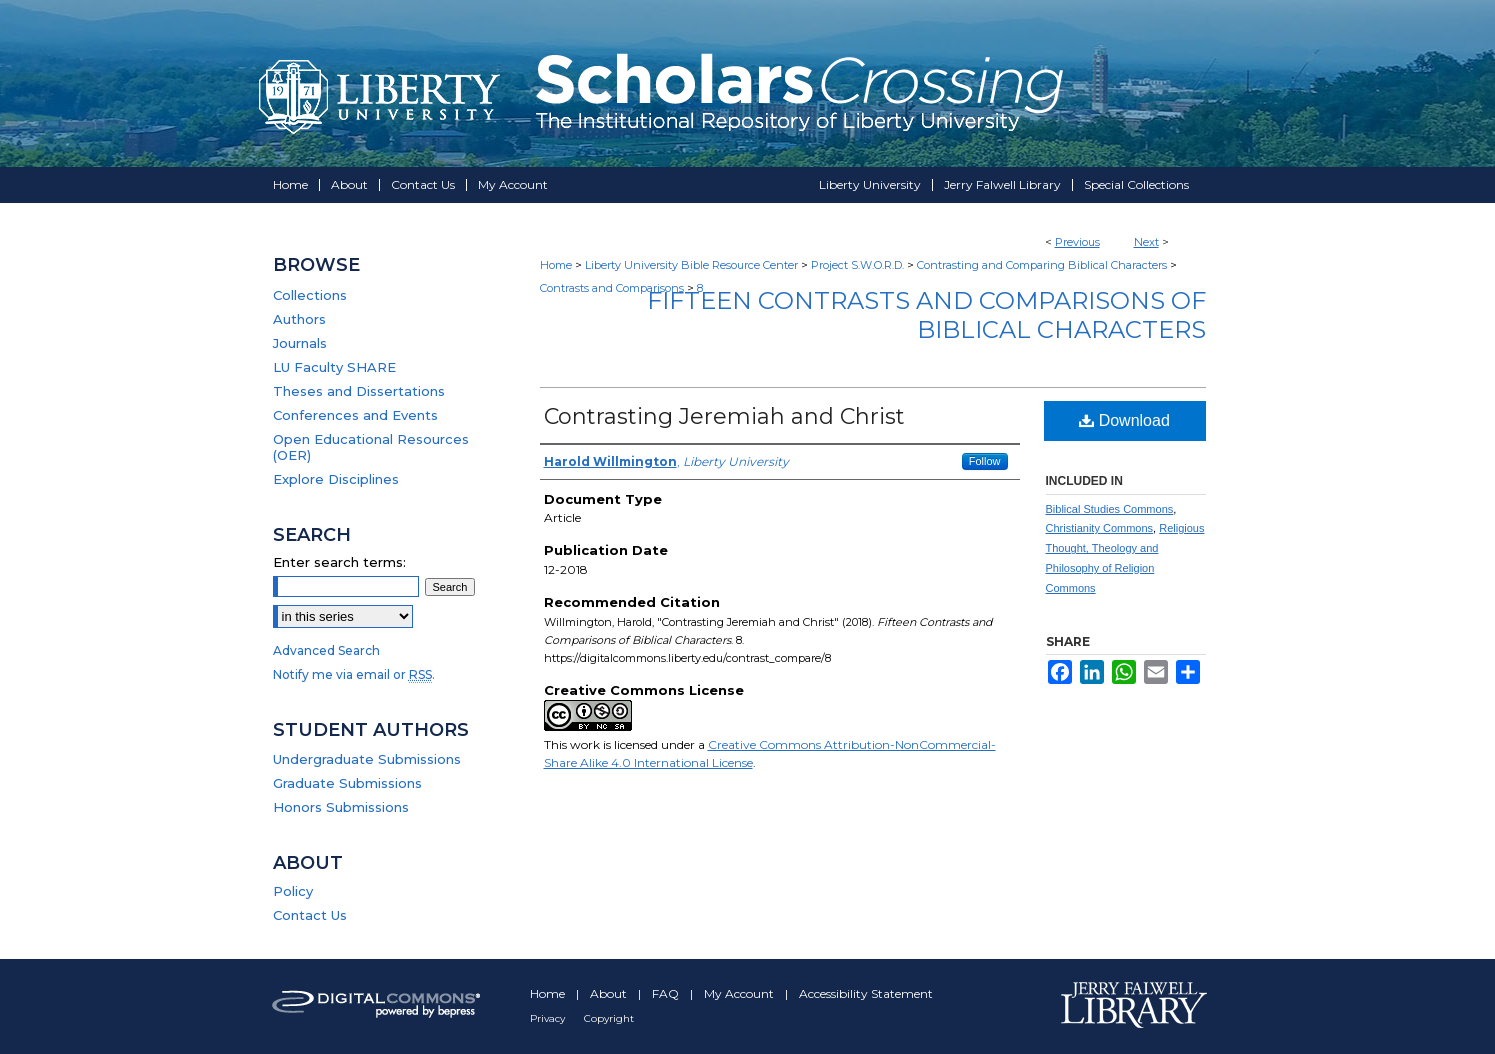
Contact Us (310, 915)
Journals (300, 343)
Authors (299, 319)
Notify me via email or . (354, 674)
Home (556, 265)
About (610, 993)
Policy (293, 891)
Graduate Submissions (347, 783)
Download (1124, 420)
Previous (1077, 242)
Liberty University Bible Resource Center (691, 265)
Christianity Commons (1100, 528)
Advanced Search (326, 650)
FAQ (667, 993)
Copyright (609, 1018)
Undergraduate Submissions (367, 759)
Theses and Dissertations (359, 391)
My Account (740, 993)
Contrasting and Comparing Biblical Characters (1042, 265)
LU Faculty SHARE (334, 367)
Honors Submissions (341, 807)
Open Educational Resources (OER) (371, 447)
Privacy (549, 1018)
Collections (310, 295)
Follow (985, 461)
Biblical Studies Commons (1110, 509)
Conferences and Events (355, 415)
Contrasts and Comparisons (612, 288)
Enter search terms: (339, 562)
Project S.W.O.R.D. (857, 265)
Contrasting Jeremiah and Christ (724, 416)
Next (1146, 242)
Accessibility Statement (866, 993)
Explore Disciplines (336, 479)
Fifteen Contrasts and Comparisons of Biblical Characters (926, 315)
